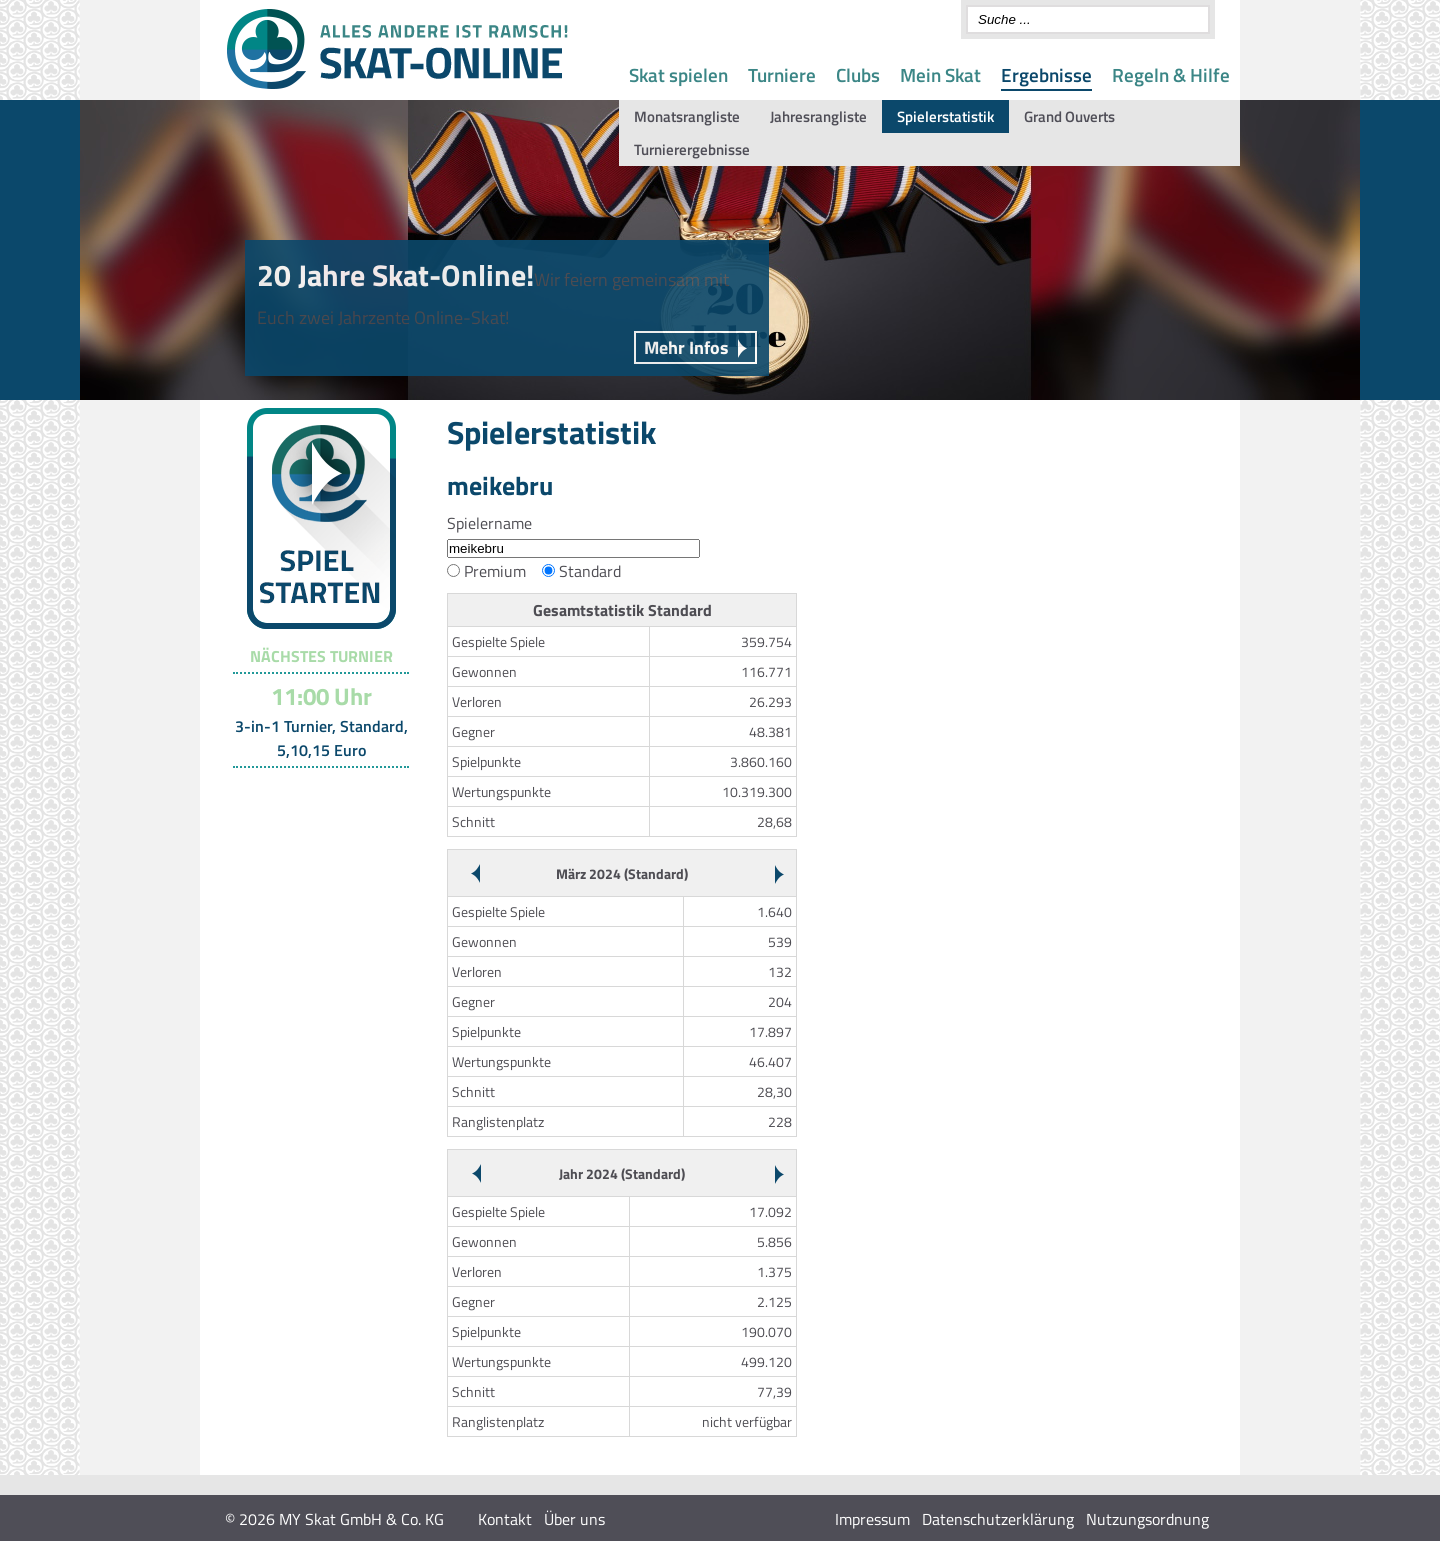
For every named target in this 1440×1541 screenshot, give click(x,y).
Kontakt (505, 1519)
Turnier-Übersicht (312, 793)
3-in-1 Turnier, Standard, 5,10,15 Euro (321, 738)
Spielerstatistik (945, 116)
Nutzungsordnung (1147, 1519)
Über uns (574, 1519)
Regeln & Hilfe (1171, 74)
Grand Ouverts (1069, 116)
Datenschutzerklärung (998, 1519)
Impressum (872, 1519)
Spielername (489, 523)
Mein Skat (940, 74)
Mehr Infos (686, 347)
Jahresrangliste (818, 116)
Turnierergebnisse (692, 149)
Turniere (782, 74)
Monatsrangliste (687, 116)
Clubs (858, 74)
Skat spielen (678, 74)
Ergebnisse (1046, 74)
